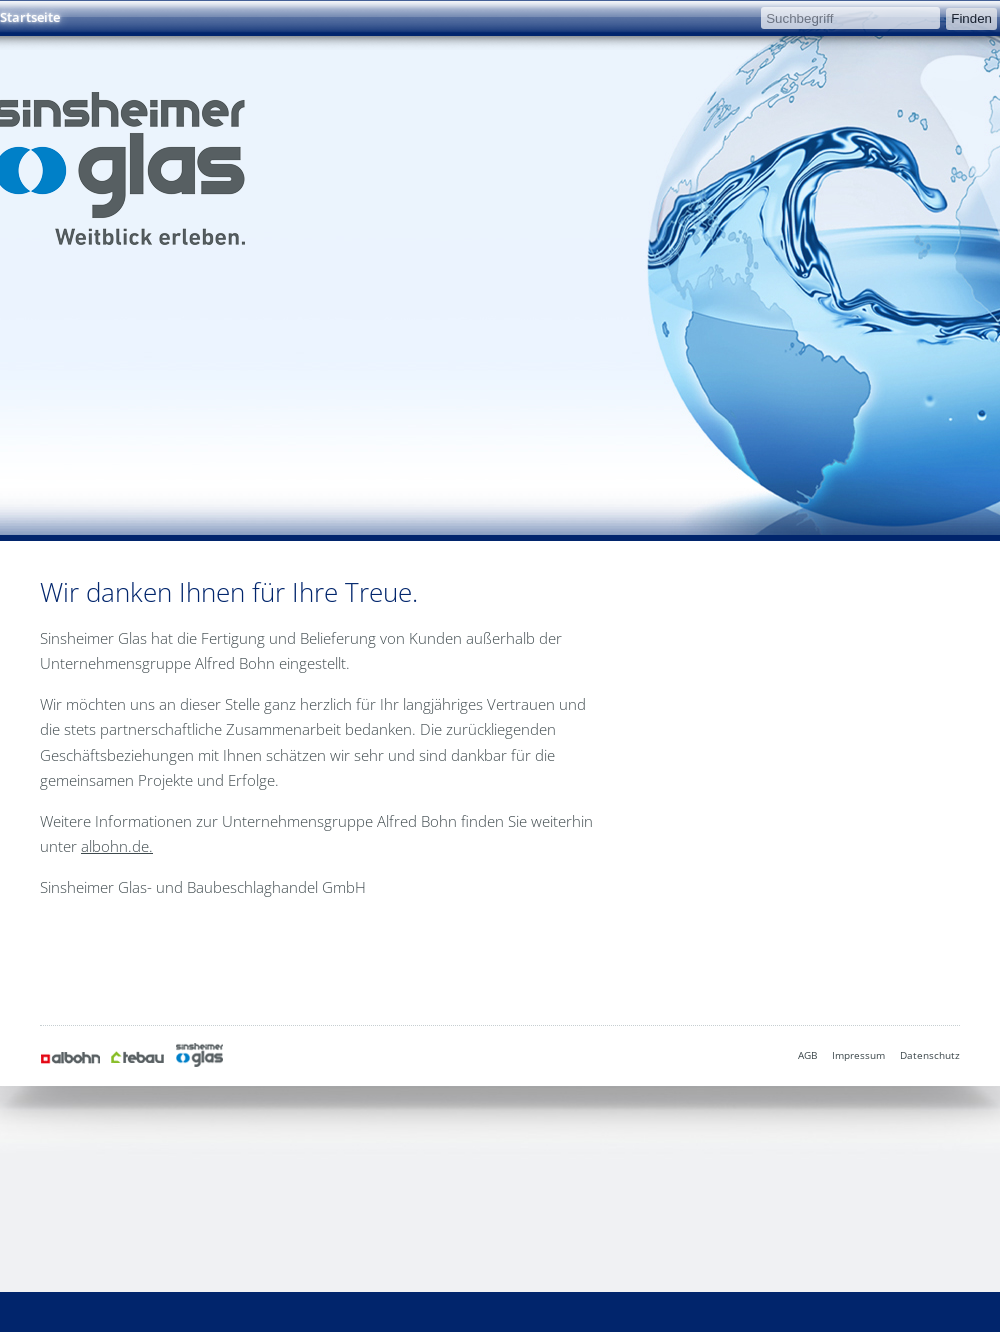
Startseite (30, 17)
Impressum (858, 1055)
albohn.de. (117, 846)
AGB (807, 1055)
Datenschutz (930, 1055)
